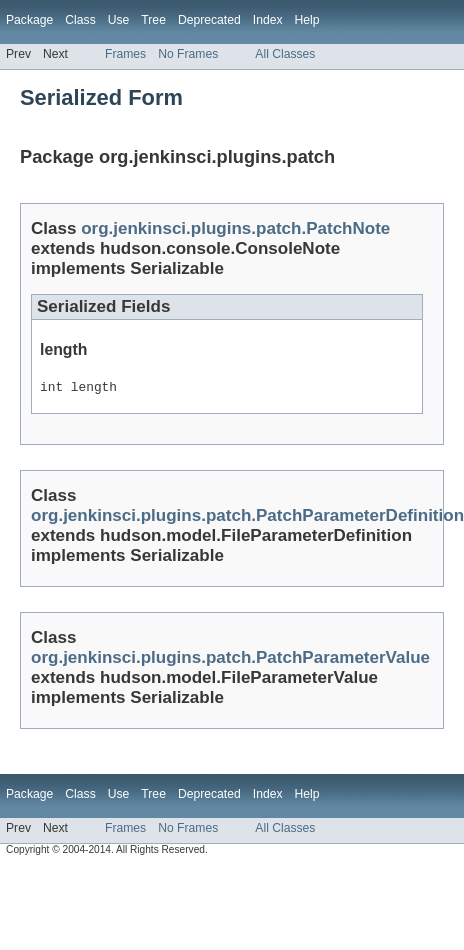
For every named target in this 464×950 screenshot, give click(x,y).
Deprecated (209, 20)
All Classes (285, 54)
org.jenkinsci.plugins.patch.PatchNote (235, 228)
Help (307, 20)
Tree (153, 20)
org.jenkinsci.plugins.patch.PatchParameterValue (230, 660)
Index (268, 20)
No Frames (188, 54)
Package (29, 20)
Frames (125, 54)
